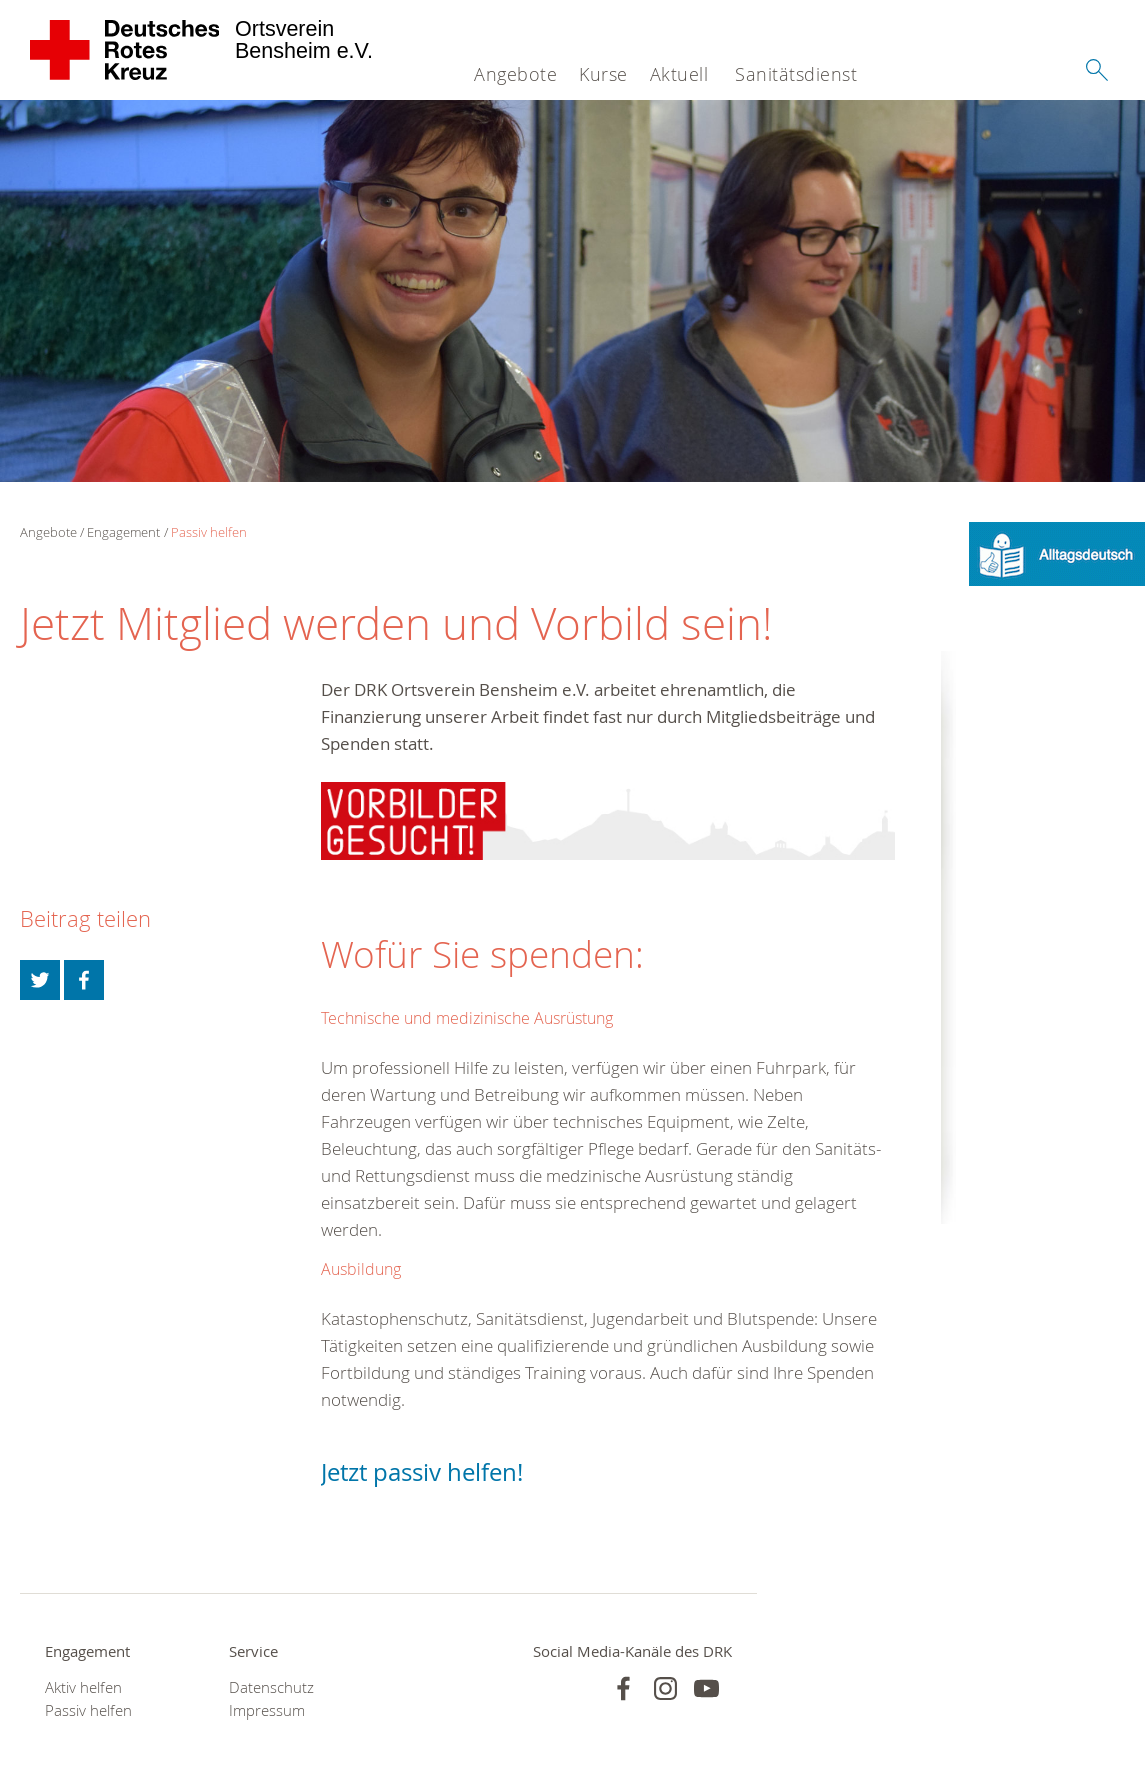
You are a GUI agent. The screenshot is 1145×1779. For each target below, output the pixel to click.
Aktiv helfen (83, 1687)
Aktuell (679, 74)
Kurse (603, 74)
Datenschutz (271, 1687)
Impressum (267, 1710)
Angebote (515, 74)
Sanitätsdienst (796, 74)
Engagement (123, 532)
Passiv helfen (209, 532)
